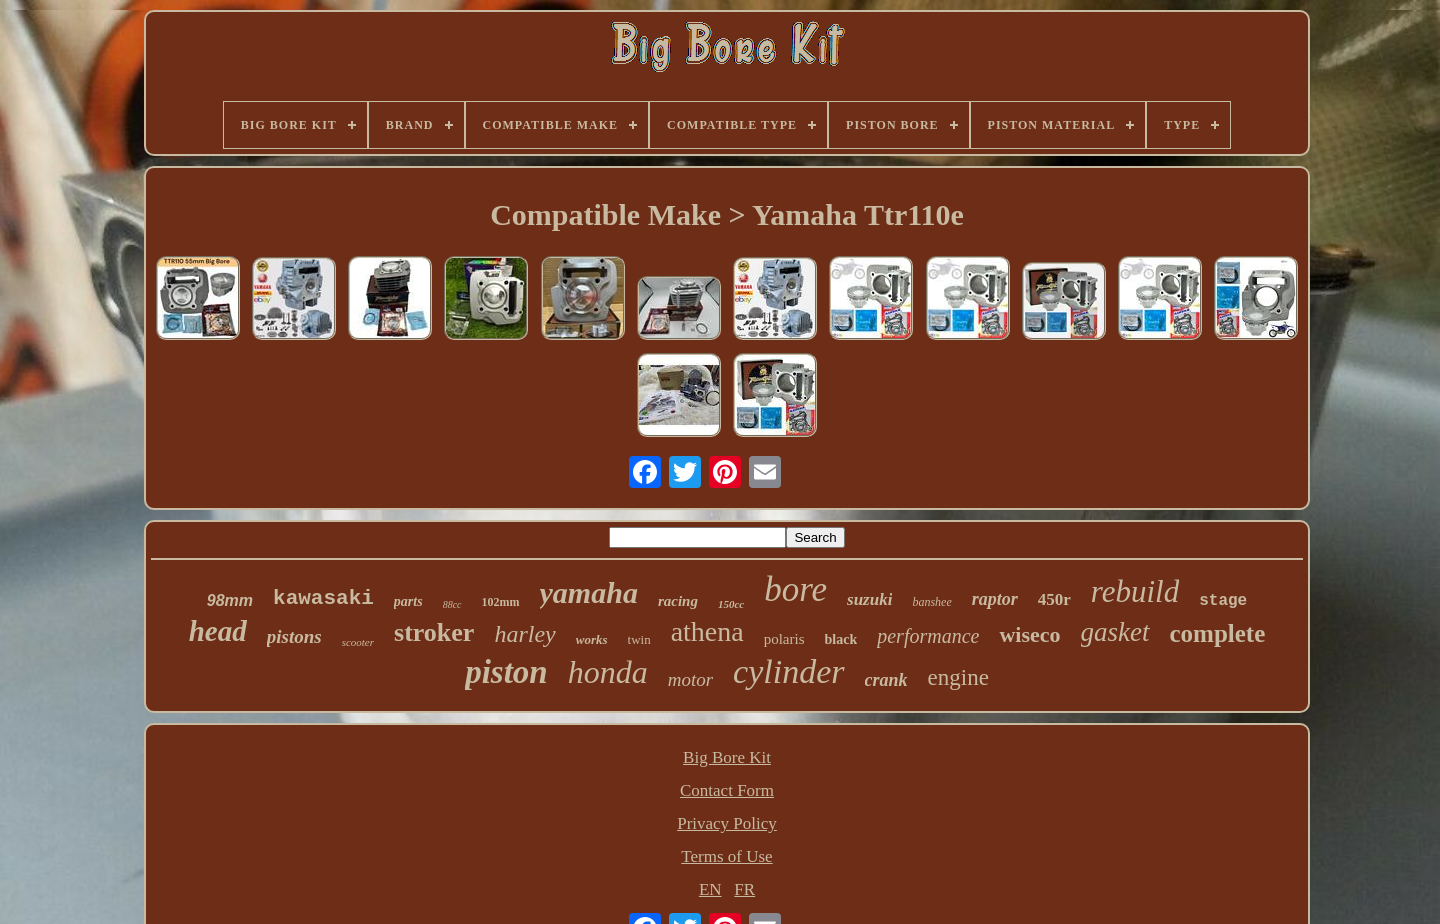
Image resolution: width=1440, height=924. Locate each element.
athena (707, 631)
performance (928, 636)
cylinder (788, 671)
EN (710, 889)
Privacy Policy (727, 823)
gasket (1115, 632)
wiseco (1029, 634)
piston (506, 672)
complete (1218, 633)
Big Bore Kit (727, 757)
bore (795, 589)
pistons (294, 636)
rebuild (1135, 591)
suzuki (869, 599)
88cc (452, 604)
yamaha (589, 592)
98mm (230, 600)
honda (608, 672)
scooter (358, 642)
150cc (731, 604)
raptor (995, 599)
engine (958, 677)
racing (678, 601)
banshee (931, 602)
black (841, 639)
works (592, 639)
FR (744, 889)
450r (1054, 599)
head (218, 631)
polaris (784, 639)
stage (1223, 601)
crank (886, 680)
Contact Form (727, 790)
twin (639, 639)
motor (690, 679)
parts (408, 601)
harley (524, 634)
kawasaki (323, 598)
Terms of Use (726, 856)
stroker (434, 632)
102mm (501, 602)
